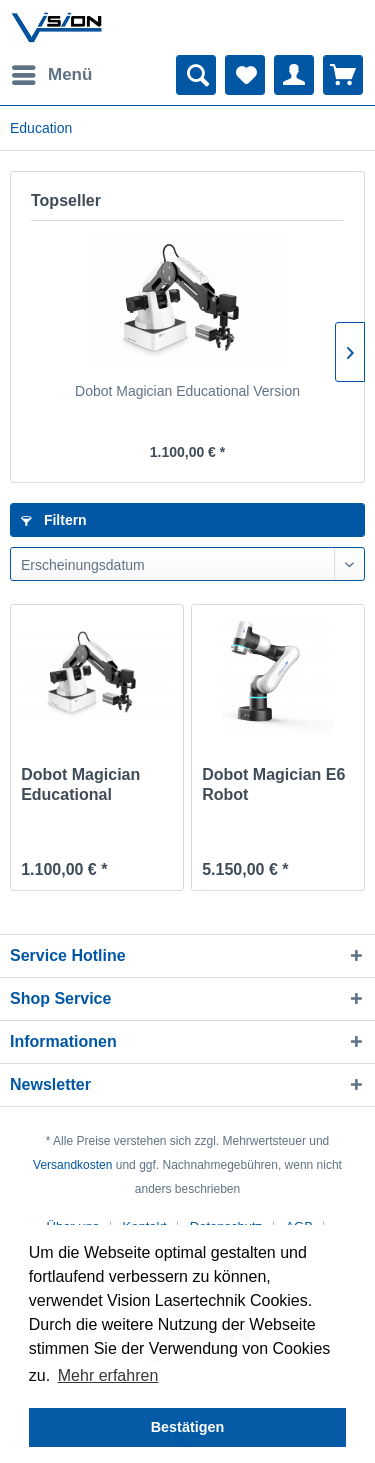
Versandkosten (72, 1165)
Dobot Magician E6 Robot (273, 784)
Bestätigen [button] (188, 1427)
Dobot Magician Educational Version (187, 391)
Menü (52, 71)
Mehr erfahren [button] (108, 1375)
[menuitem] (51, 75)
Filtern (54, 520)
